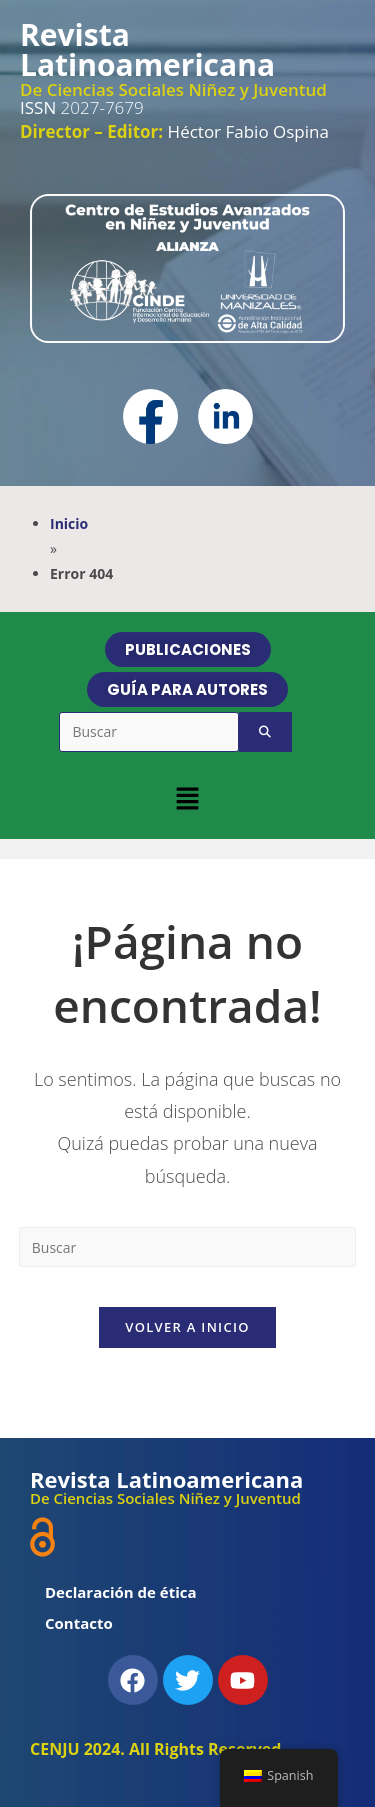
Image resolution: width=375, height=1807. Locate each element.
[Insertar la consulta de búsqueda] (188, 1247)
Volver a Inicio (187, 1327)
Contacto (79, 1623)
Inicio (69, 523)
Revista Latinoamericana (147, 49)
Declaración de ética (121, 1592)
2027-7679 (82, 107)
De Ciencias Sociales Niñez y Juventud (173, 89)
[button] (187, 798)
